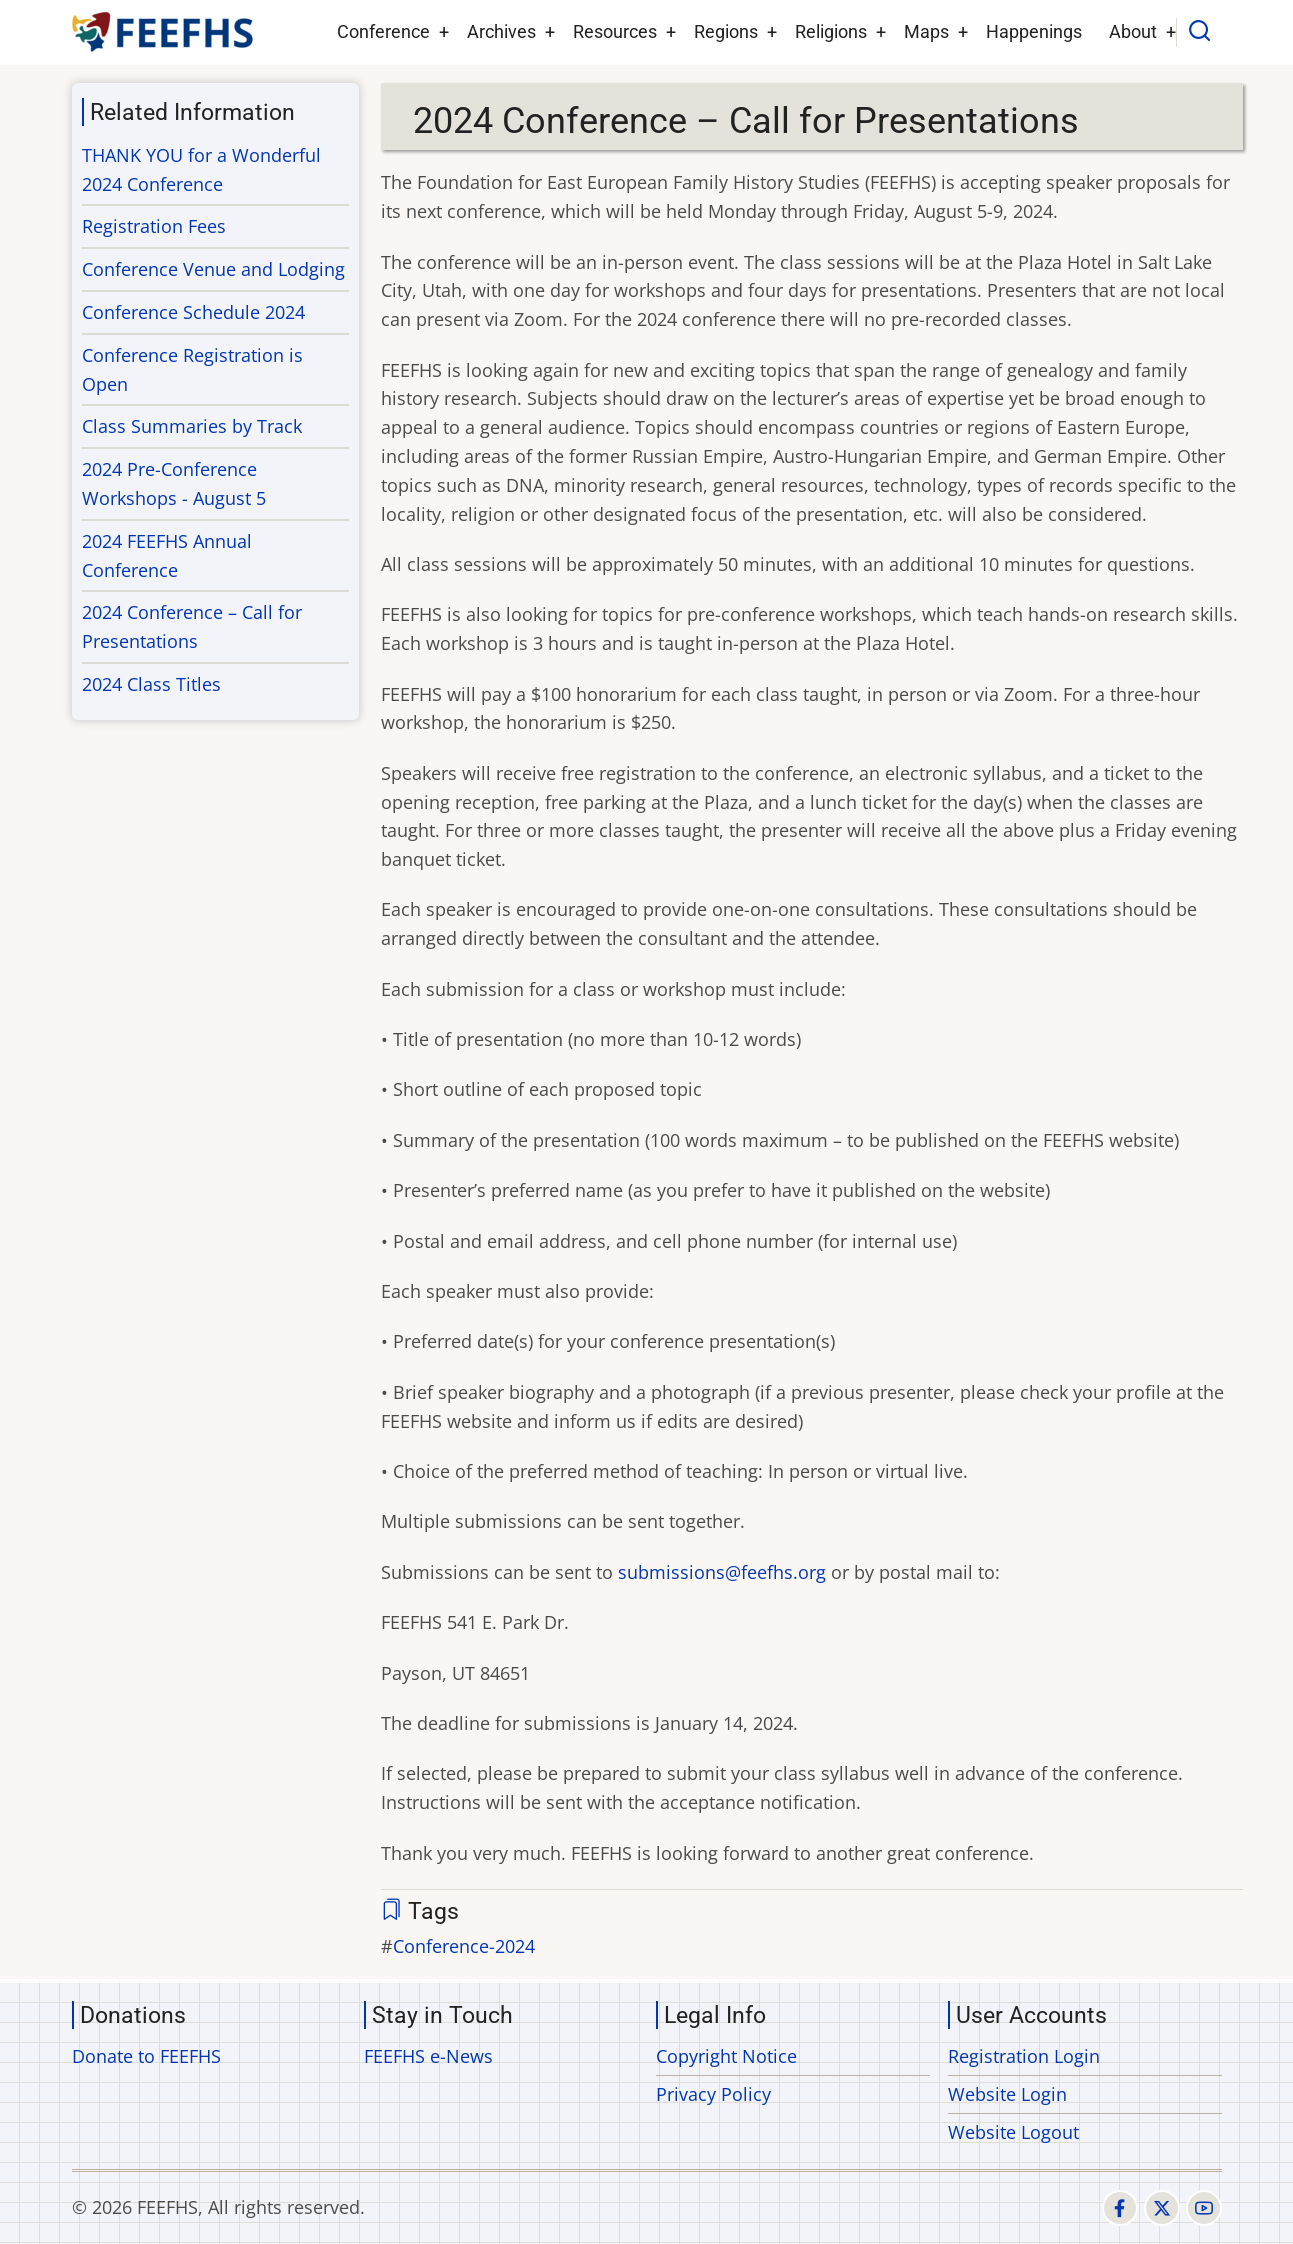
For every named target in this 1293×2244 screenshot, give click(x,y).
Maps (926, 31)
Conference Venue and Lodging (213, 269)
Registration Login (1024, 2056)
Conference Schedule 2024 (193, 312)
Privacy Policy (713, 2094)
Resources (615, 31)
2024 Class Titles (151, 684)
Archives (501, 31)
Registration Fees (154, 226)
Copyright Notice (726, 2056)
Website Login (1007, 2094)
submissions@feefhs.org (722, 1572)
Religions (831, 31)
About (1133, 31)
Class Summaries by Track (192, 426)
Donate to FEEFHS (146, 2056)
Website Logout (1013, 2132)
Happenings (1034, 31)
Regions (726, 31)
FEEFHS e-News (428, 2056)
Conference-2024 (464, 1946)
